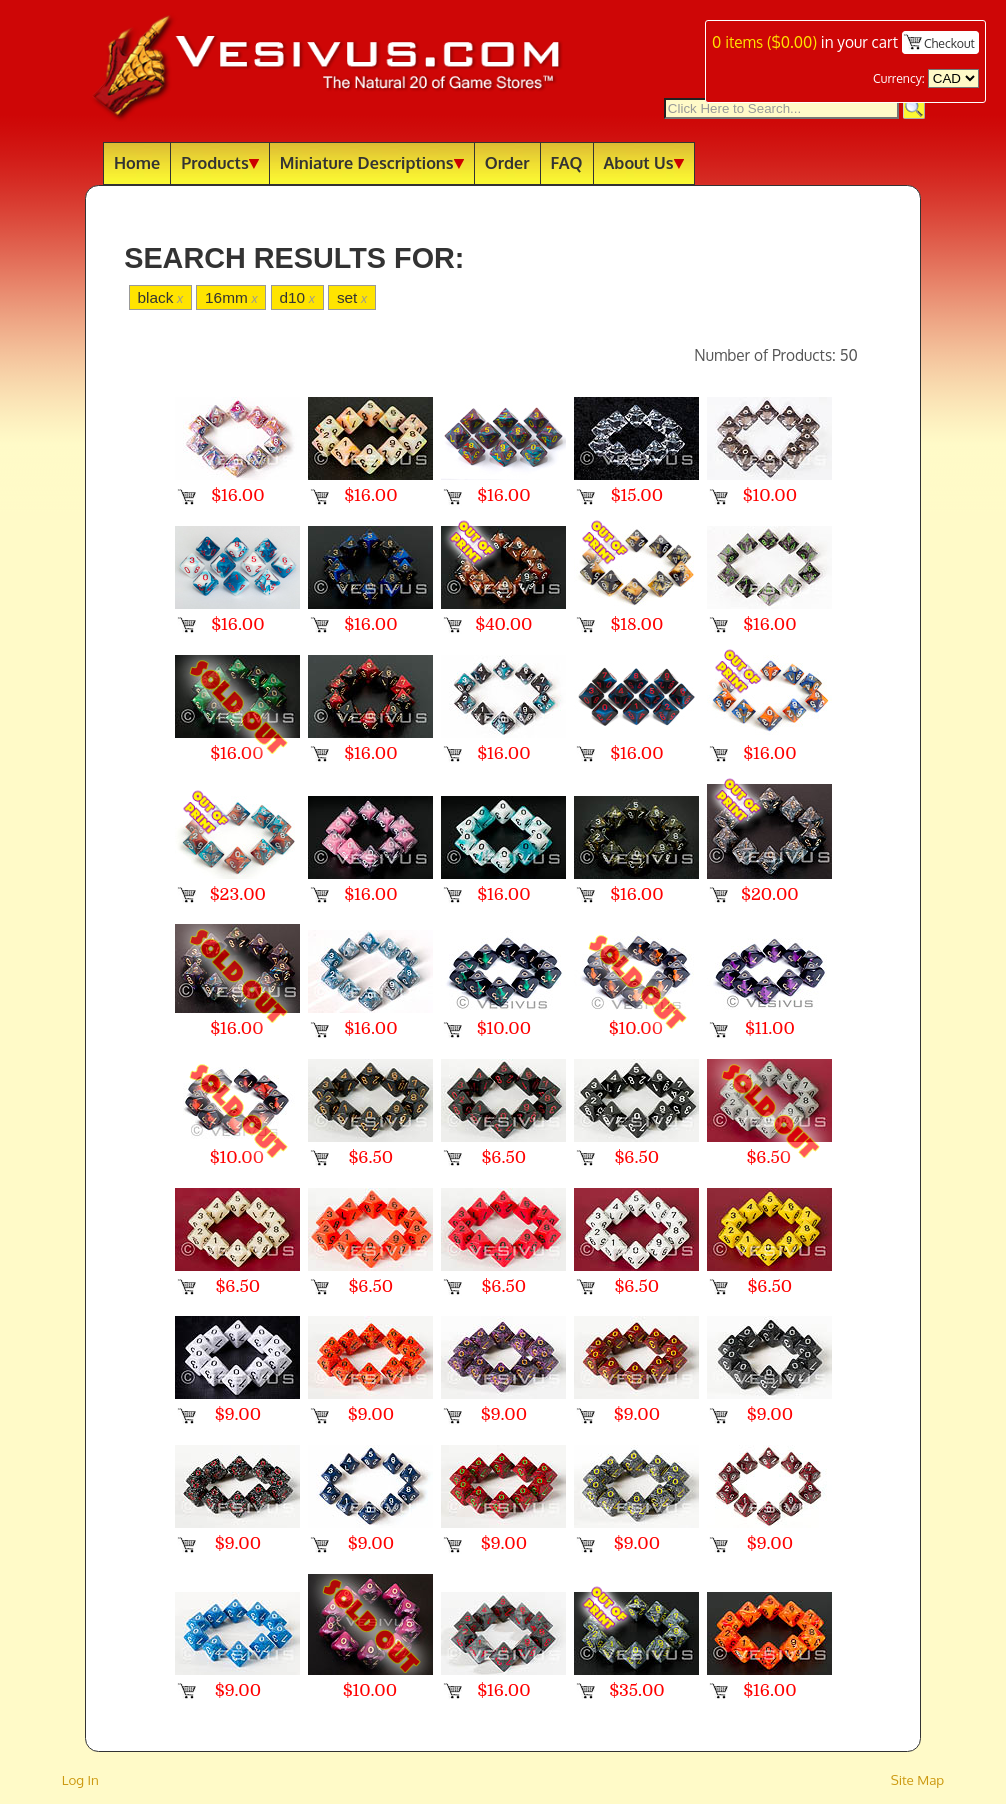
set (352, 297)
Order (507, 162)
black (160, 297)
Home (137, 162)
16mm (231, 297)
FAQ (567, 162)
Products (220, 162)
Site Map (918, 1779)
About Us (644, 162)
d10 (297, 297)
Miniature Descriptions (372, 162)
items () (764, 42)
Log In (80, 1779)
